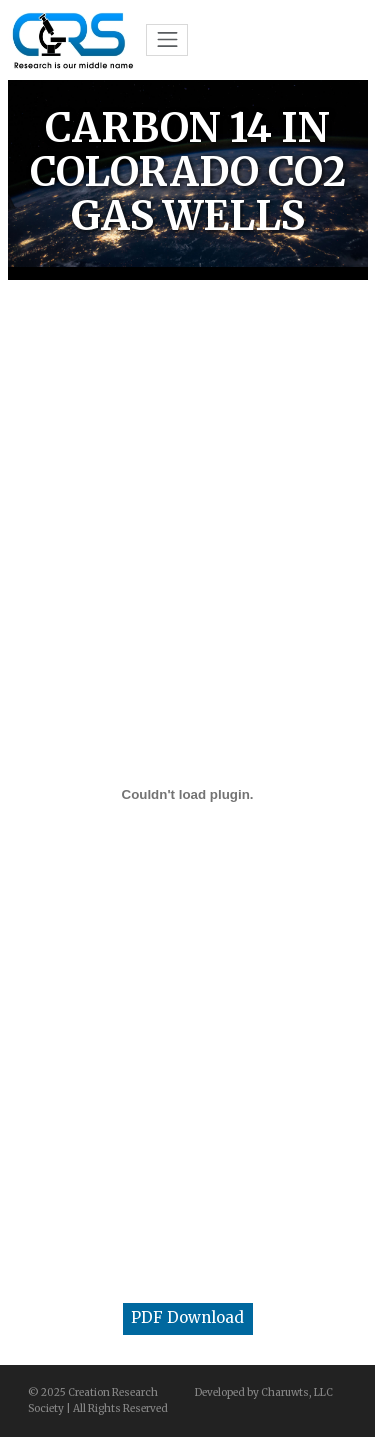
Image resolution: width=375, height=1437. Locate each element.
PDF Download (187, 1317)
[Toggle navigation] (167, 40)
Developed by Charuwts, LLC (264, 1392)
